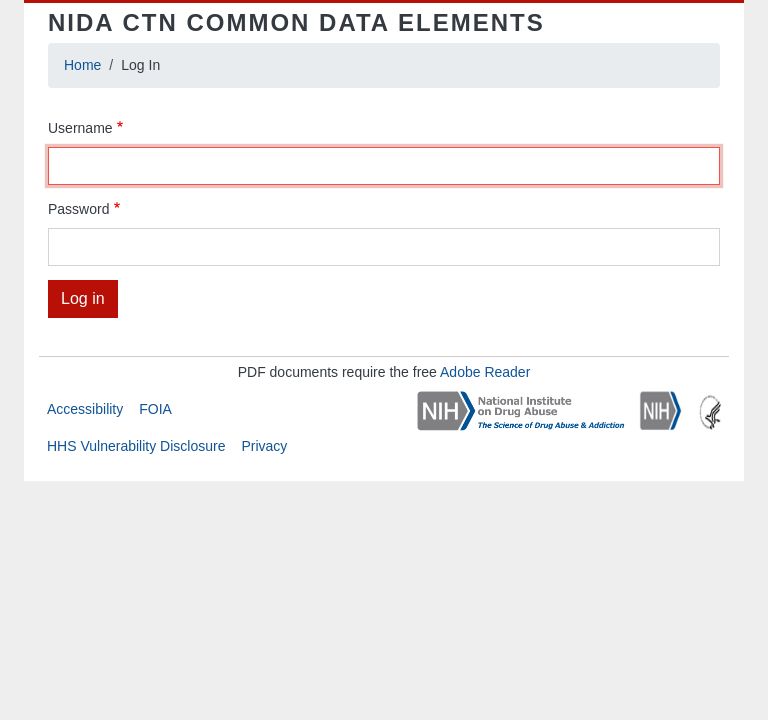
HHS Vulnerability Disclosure (136, 446)
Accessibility (85, 409)
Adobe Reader (485, 372)
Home (82, 65)
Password (78, 209)
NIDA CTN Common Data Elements (296, 22)
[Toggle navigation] (692, 23)
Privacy (264, 446)
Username (80, 128)
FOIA (155, 409)
